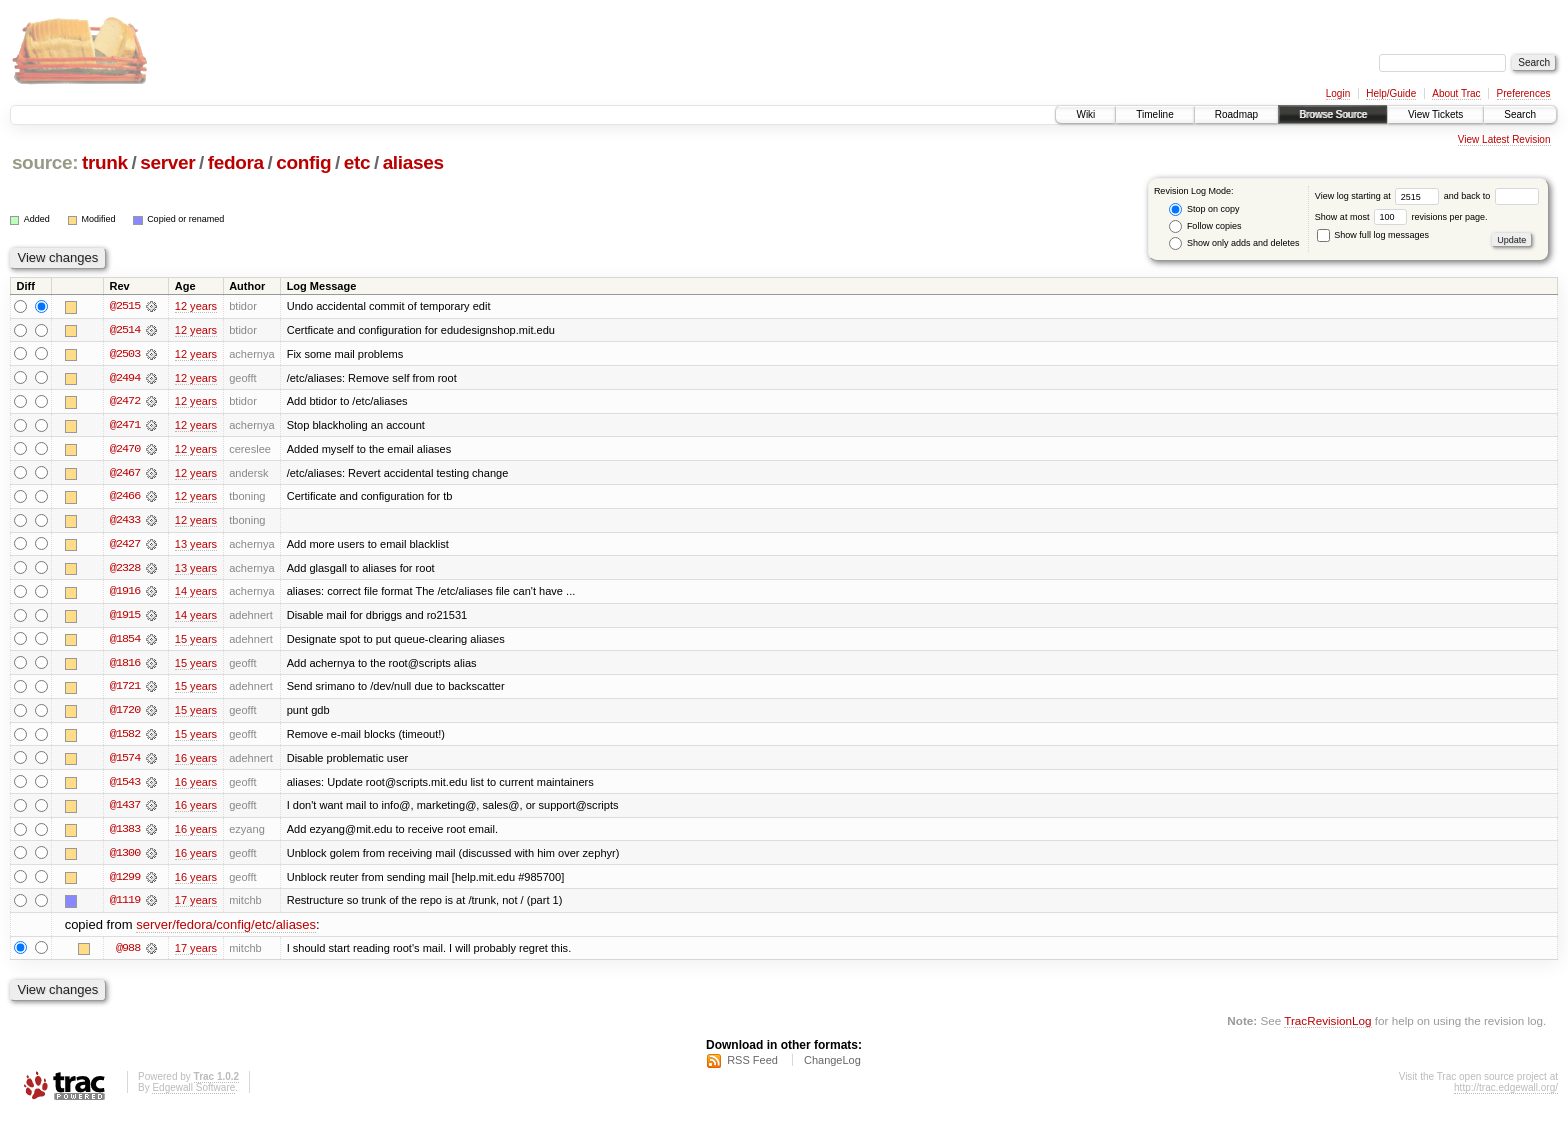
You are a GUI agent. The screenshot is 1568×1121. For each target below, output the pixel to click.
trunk (105, 162)
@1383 (125, 834)
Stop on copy (1204, 209)
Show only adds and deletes (1234, 243)
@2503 (125, 354)
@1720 (125, 714)
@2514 (125, 330)
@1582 (125, 738)
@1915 (125, 618)
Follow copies (1205, 226)
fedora (236, 162)
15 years (196, 642)
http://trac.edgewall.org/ (1506, 1094)
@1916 (125, 594)
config (303, 162)
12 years (196, 306)
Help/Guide (1391, 93)
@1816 (125, 666)
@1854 (125, 642)
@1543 (125, 786)
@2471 (125, 426)
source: (45, 162)
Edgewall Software (193, 1094)
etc (357, 162)
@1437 (125, 810)
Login (1338, 93)
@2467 (125, 474)
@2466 (125, 498)
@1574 (125, 762)
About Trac (1456, 93)
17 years (196, 906)
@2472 (125, 402)
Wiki (1085, 114)
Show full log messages (1373, 235)
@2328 (125, 570)
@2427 (125, 546)
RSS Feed (752, 1067)
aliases (413, 162)
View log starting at (1379, 196)
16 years (196, 762)
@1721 (125, 690)
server (167, 162)
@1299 (125, 882)
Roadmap (1236, 114)
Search (1520, 114)
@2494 (125, 378)
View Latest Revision (1504, 139)
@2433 (125, 522)
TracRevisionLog (1327, 1026)
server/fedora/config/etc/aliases (226, 930)
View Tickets (1435, 114)
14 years (196, 594)
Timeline (1154, 114)
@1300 (125, 858)
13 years (196, 546)
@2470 (125, 450)
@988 (128, 954)
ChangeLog (832, 1067)
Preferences (1524, 93)
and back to (1491, 196)
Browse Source (1333, 114)
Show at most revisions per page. (1401, 217)
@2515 (125, 306)
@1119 (125, 906)
